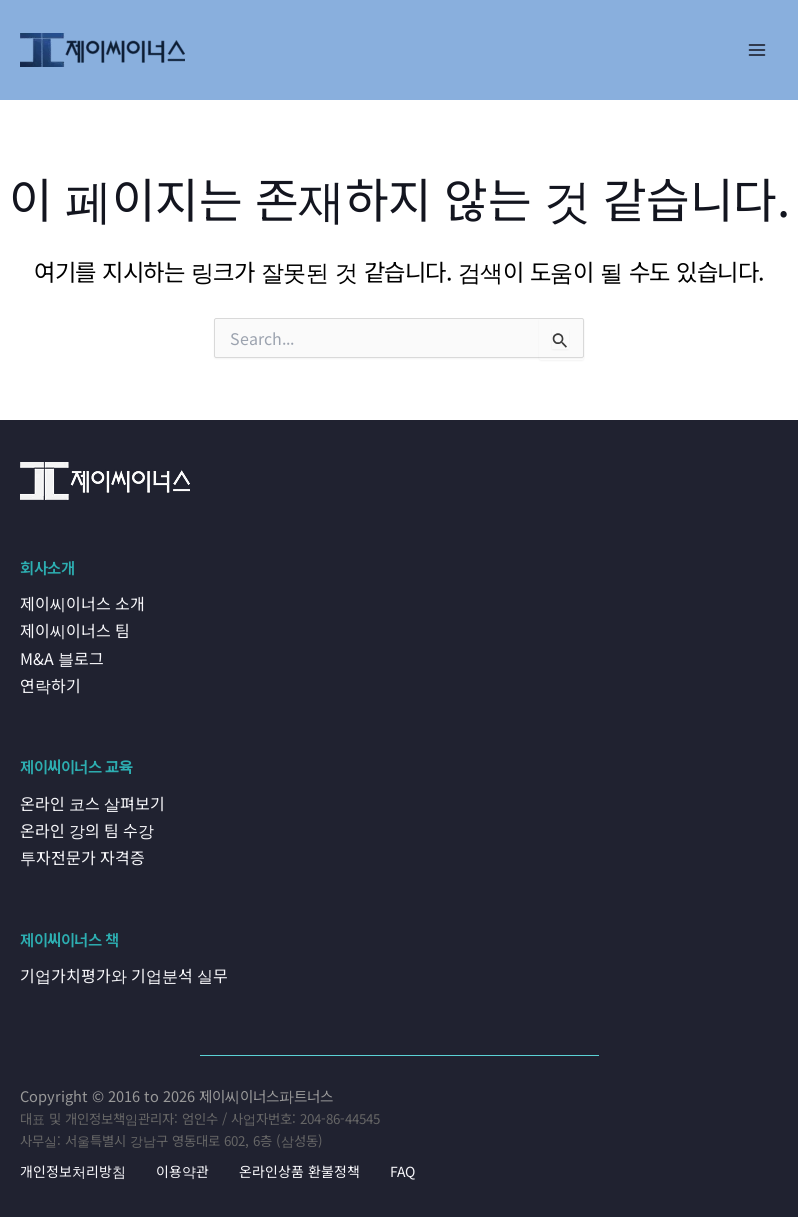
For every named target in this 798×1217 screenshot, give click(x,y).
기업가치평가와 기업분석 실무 (120, 969)
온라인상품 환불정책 (299, 1165)
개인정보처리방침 (73, 1165)
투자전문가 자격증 (79, 852)
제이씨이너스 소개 (79, 603)
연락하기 (49, 682)
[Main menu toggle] (757, 50)
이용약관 (182, 1165)
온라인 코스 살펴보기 (89, 799)
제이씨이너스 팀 (72, 630)
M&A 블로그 (60, 656)
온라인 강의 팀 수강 (84, 826)
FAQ (402, 1165)
